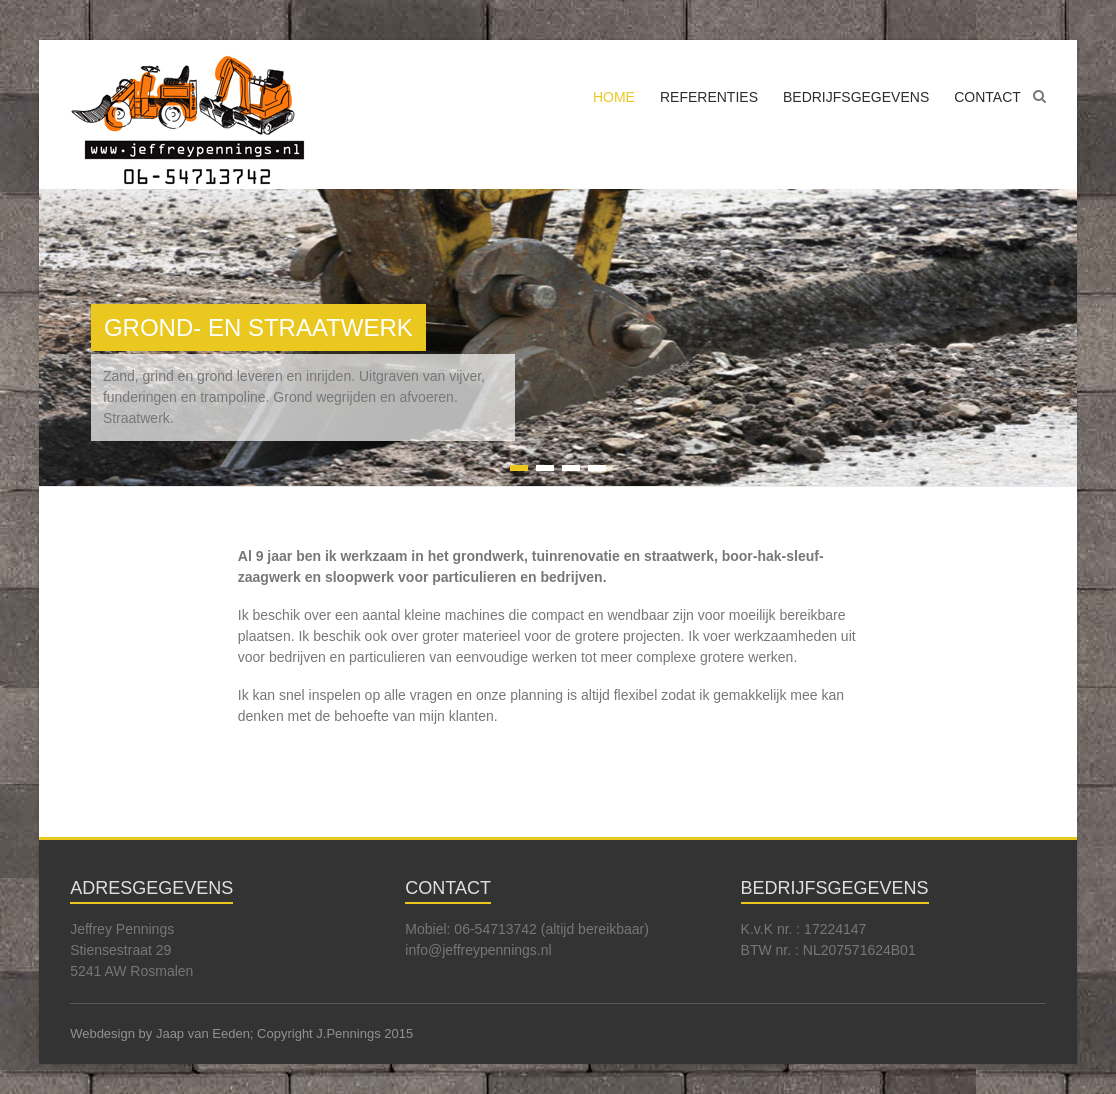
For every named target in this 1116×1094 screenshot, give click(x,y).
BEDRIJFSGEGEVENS (856, 97)
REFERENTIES (709, 97)
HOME (614, 97)
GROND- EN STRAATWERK (258, 327)
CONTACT (987, 97)
